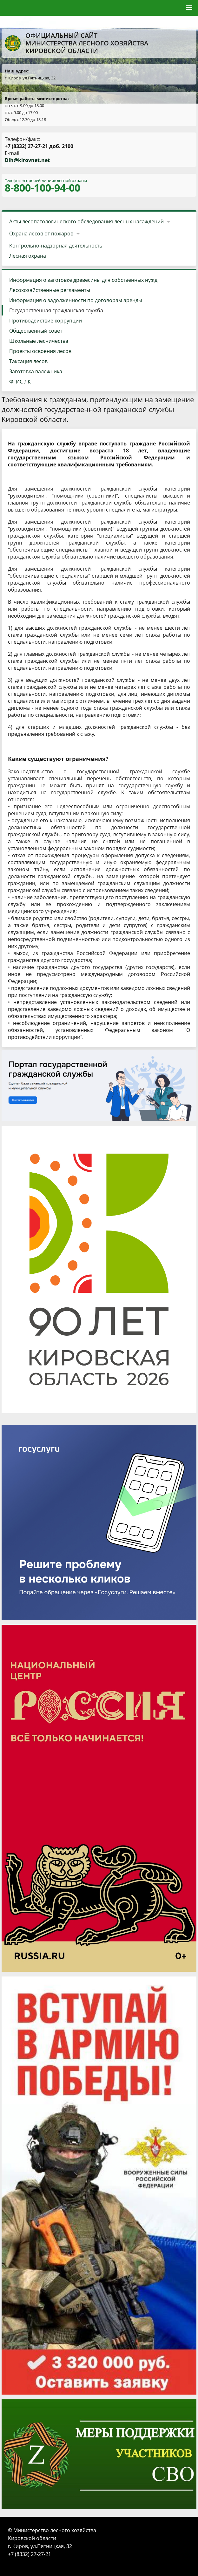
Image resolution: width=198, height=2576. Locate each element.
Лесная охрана (27, 255)
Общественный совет (35, 330)
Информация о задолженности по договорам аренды (75, 300)
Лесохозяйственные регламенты (49, 290)
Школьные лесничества (38, 340)
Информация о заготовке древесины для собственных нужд (83, 279)
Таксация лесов (28, 361)
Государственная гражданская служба (56, 310)
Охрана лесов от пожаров (41, 233)
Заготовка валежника (35, 371)
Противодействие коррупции (45, 320)
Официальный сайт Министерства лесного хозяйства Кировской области (76, 43)
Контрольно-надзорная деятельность (55, 245)
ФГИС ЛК (20, 381)
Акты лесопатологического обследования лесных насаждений (86, 221)
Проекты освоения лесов (40, 351)
